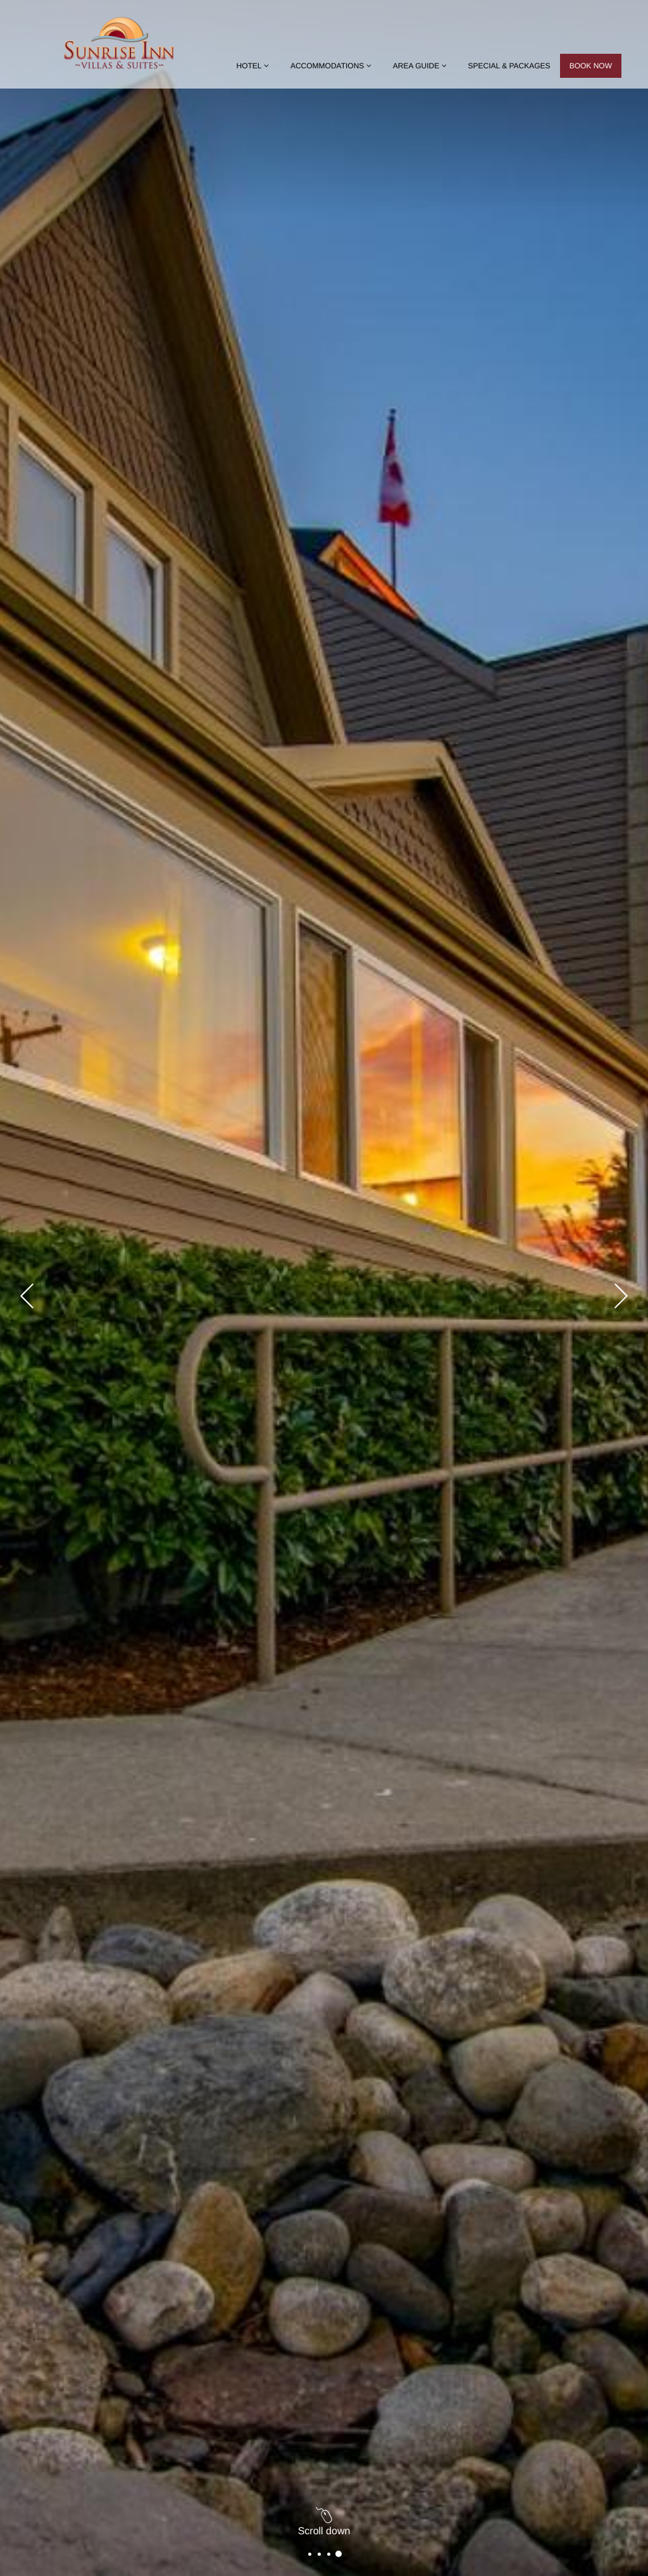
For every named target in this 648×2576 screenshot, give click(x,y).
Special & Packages (509, 65)
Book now (591, 65)
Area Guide (421, 65)
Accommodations (332, 65)
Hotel (253, 65)
